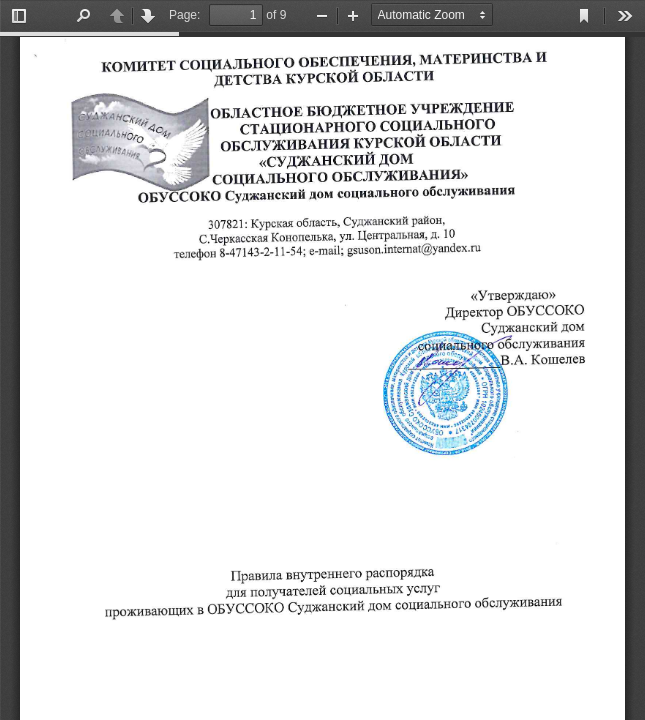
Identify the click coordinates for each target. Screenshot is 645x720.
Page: (184, 15)
